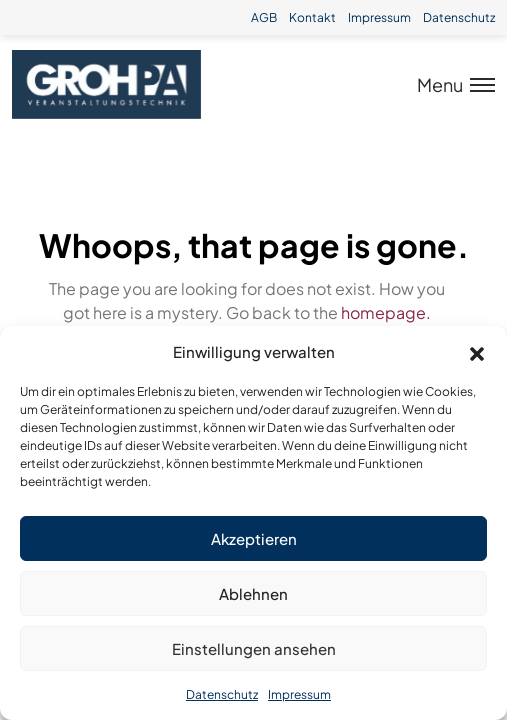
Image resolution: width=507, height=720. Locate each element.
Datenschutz (222, 694)
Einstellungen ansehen (254, 648)
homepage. (386, 312)
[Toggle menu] (449, 84)
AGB (264, 17)
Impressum (299, 694)
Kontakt (312, 17)
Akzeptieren (254, 538)
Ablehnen (253, 593)
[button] (477, 352)
